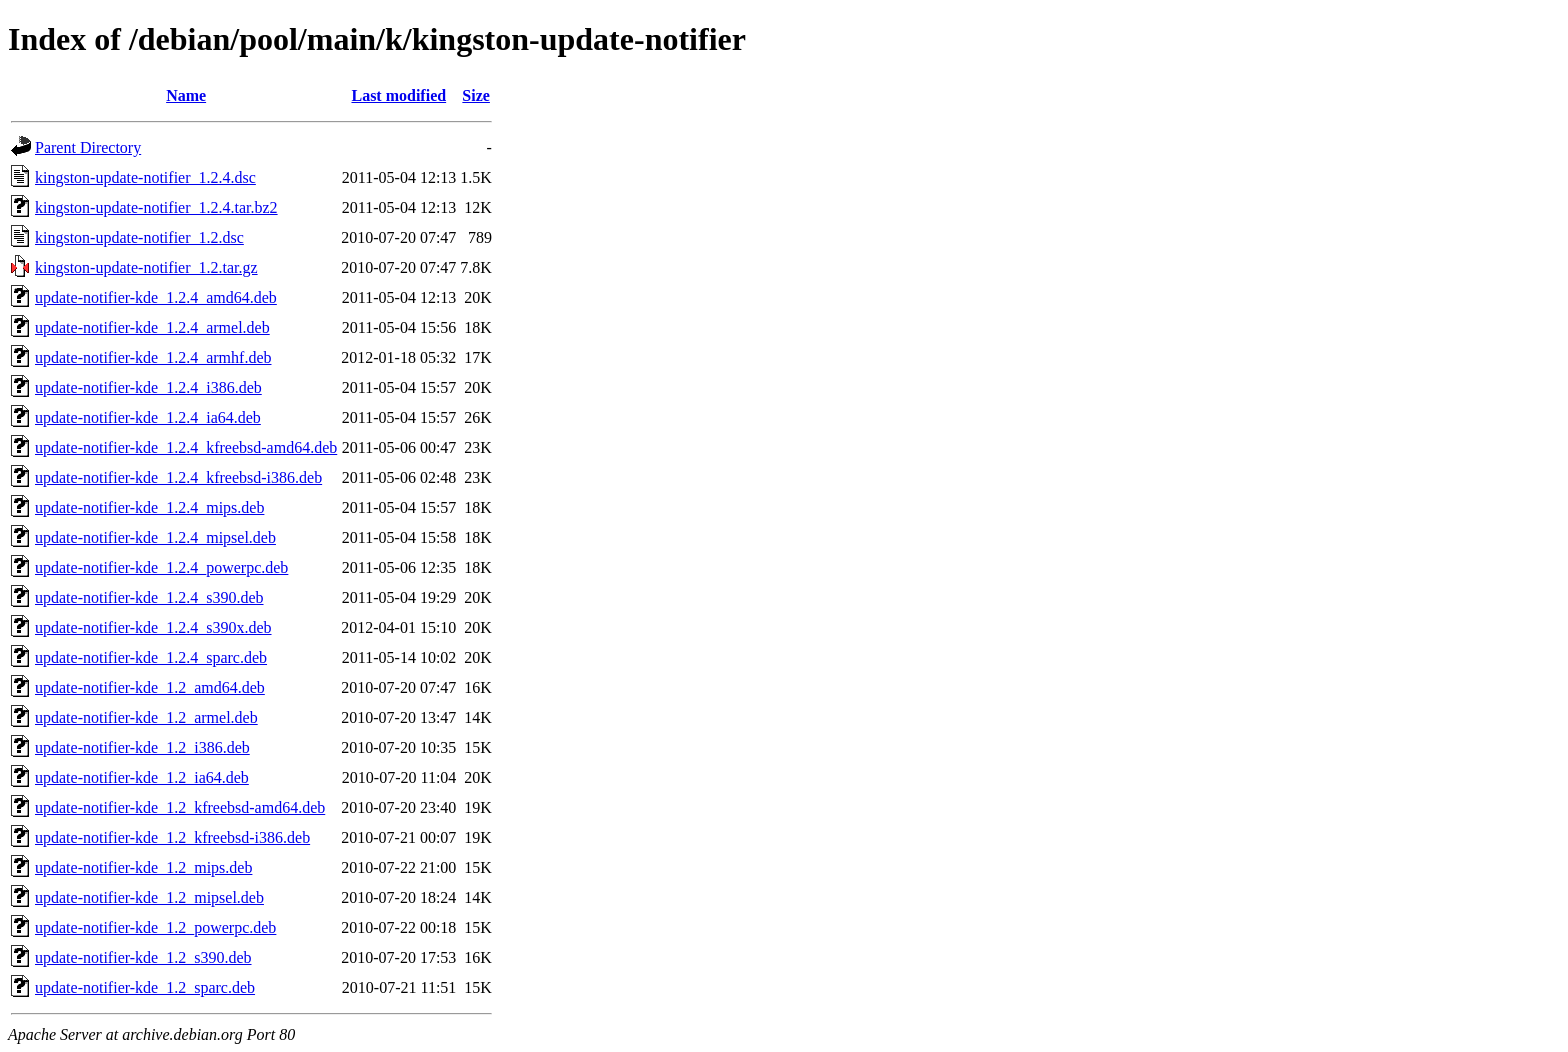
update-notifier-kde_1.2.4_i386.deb (148, 387)
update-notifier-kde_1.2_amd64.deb (150, 687)
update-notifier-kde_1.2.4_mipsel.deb (155, 537)
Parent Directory (88, 147)
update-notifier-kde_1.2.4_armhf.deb (153, 357)
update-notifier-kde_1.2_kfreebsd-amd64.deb (180, 807)
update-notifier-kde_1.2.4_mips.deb (149, 507)
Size (476, 95)
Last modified (398, 95)
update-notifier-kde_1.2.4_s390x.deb (153, 627)
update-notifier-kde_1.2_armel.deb (146, 717)
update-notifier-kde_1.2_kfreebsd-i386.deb (172, 837)
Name (186, 95)
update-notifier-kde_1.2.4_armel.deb (152, 327)
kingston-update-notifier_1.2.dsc (139, 237)
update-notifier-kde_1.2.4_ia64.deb (148, 417)
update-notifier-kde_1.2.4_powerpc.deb (161, 567)
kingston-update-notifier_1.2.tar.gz (146, 267)
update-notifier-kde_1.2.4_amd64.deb (156, 297)
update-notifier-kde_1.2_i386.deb (142, 747)
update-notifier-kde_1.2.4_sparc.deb (151, 657)
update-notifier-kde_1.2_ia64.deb (142, 777)
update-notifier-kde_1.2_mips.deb (143, 867)
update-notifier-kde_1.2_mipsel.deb (149, 897)
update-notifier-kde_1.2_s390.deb (143, 957)
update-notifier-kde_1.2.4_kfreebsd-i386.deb (178, 477)
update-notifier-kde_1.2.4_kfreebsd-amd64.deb (186, 447)
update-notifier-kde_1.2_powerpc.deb (155, 927)
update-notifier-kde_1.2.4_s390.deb (149, 597)
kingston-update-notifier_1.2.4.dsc (145, 177)
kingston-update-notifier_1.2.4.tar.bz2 (156, 207)
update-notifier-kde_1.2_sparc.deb (145, 987)
